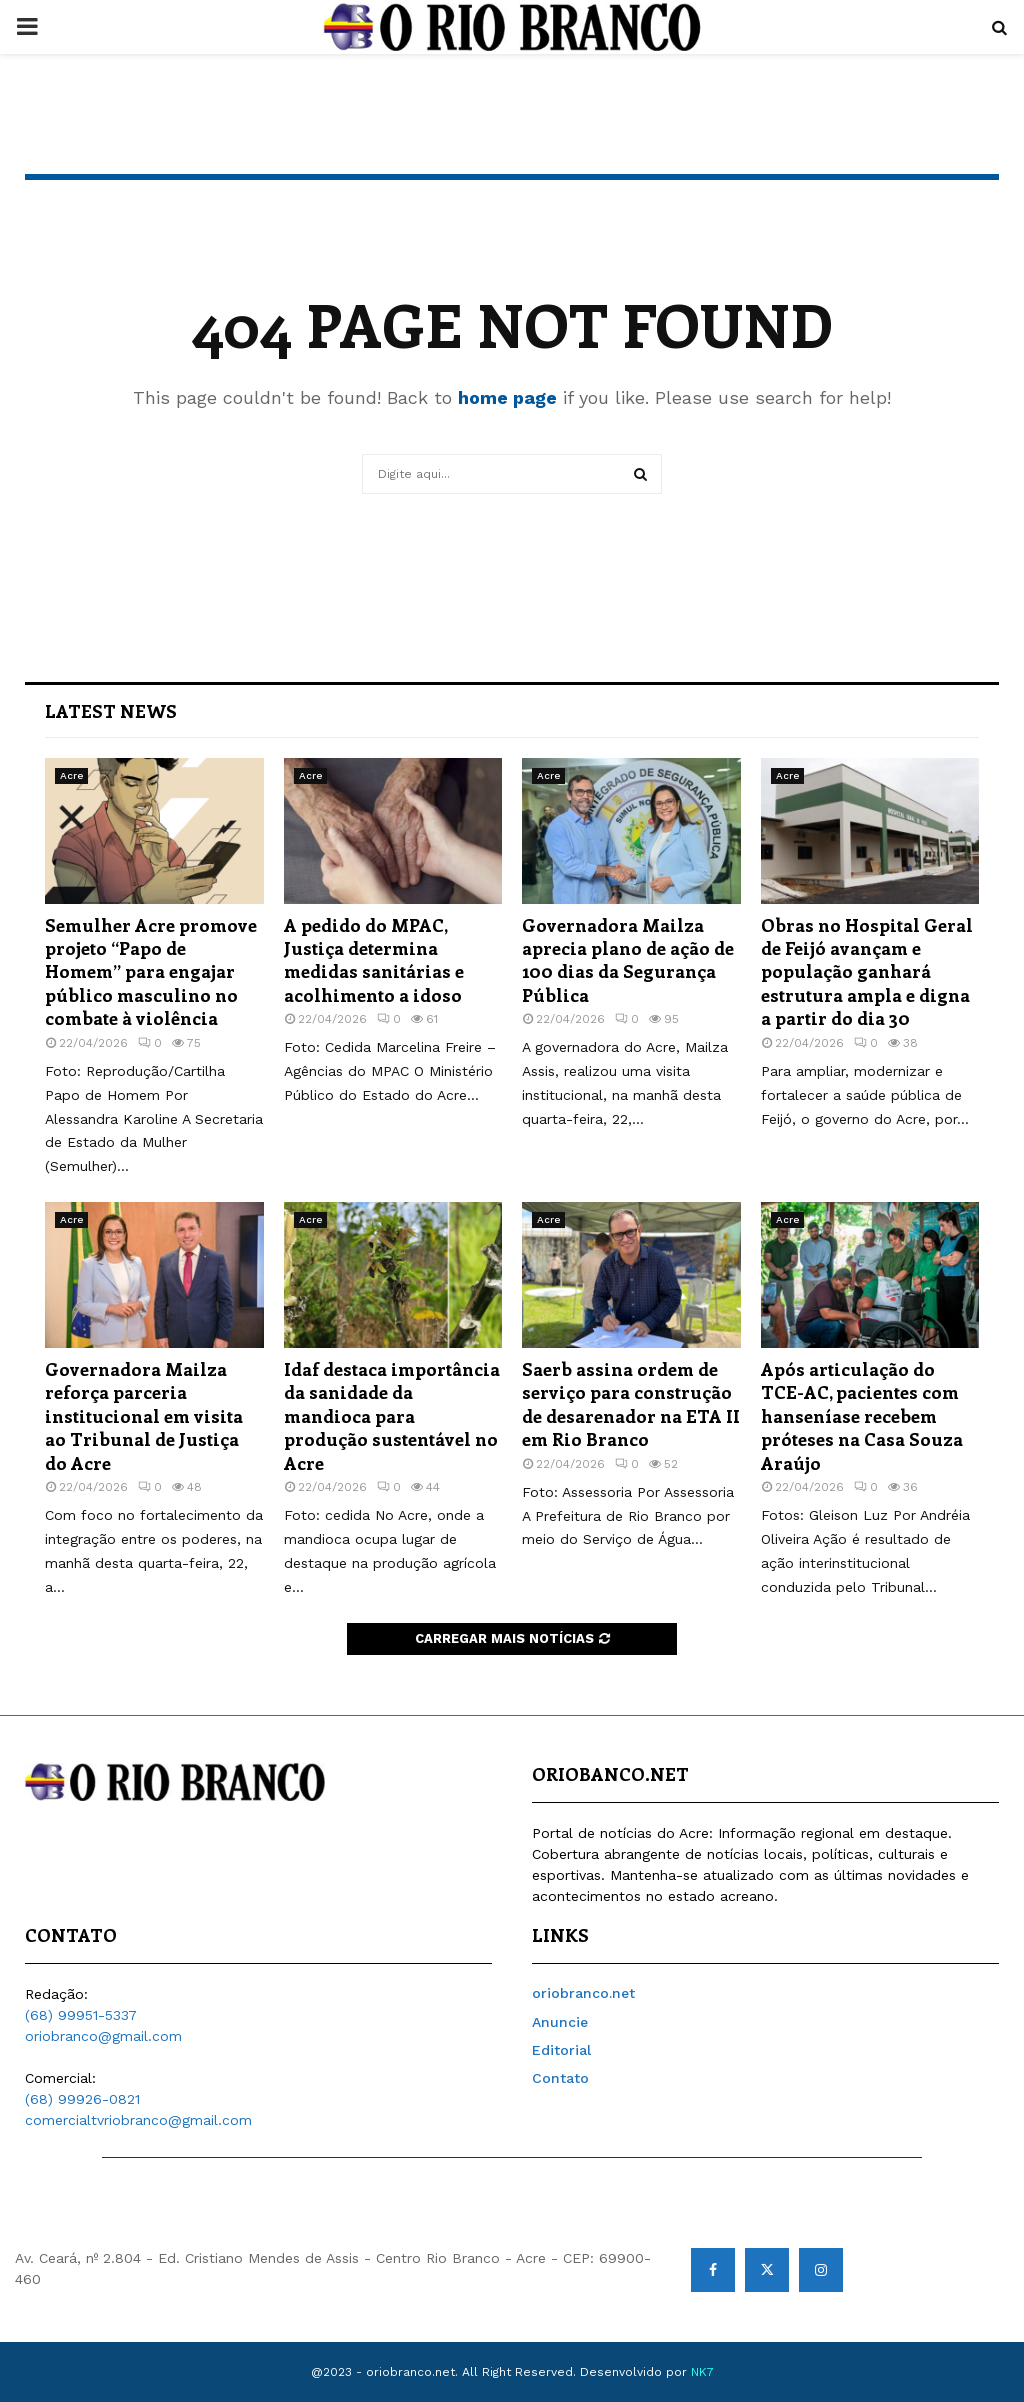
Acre (71, 775)
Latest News (111, 711)
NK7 (702, 2372)
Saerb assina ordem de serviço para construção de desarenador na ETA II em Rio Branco (631, 1404)
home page (507, 397)
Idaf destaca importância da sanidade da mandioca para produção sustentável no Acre (392, 1416)
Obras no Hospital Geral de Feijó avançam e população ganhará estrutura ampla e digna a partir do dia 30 (867, 972)
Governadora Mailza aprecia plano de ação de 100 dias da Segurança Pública (628, 960)
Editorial (561, 2050)
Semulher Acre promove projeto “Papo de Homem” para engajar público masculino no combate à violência (151, 972)
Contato (560, 2078)
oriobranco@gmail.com (103, 2036)
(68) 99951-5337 (81, 2015)
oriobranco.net (583, 1993)
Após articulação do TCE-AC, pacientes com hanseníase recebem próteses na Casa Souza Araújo (862, 1416)
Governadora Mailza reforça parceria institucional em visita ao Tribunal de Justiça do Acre (144, 1416)
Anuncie (560, 2022)
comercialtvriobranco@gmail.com (138, 2120)
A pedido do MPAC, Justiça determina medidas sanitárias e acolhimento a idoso (374, 960)
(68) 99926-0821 (82, 2099)
